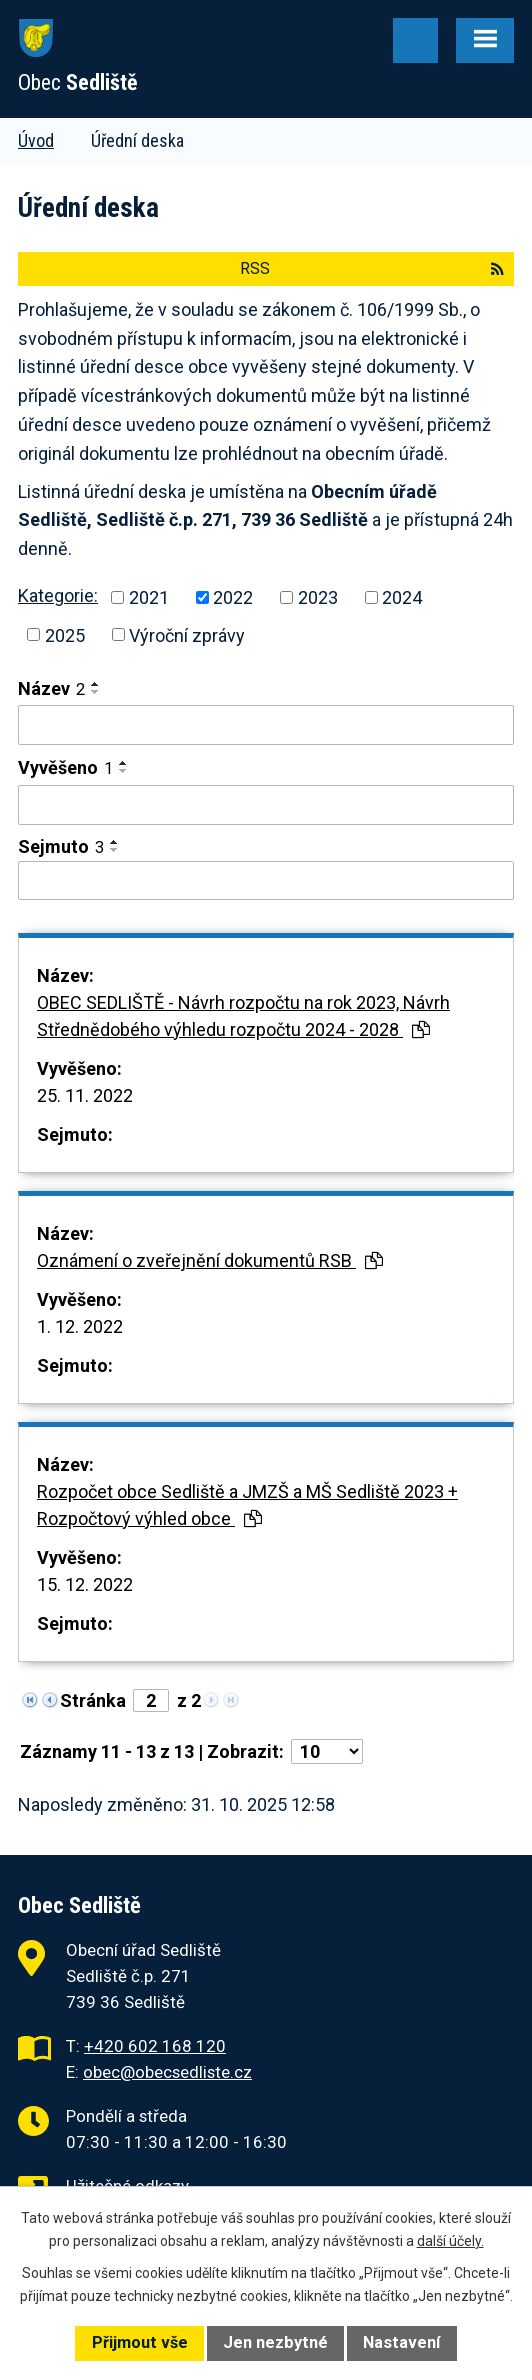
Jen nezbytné (275, 2342)
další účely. (450, 2241)
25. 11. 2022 (85, 1095)
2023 (318, 597)
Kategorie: (58, 595)
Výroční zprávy (187, 634)
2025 (65, 634)
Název (51, 688)
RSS (372, 268)
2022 (233, 597)
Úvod (36, 140)
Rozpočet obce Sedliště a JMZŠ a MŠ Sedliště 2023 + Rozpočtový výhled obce (247, 1505)
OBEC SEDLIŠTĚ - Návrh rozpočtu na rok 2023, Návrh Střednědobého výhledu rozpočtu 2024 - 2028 (243, 1016)
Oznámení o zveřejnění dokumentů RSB (210, 1260)
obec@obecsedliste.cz (167, 2072)
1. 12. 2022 (80, 1326)
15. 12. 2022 (85, 1584)
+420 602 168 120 (155, 2046)
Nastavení (401, 2342)
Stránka (93, 1700)
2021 (149, 597)
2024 (402, 597)
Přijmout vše (140, 2342)
